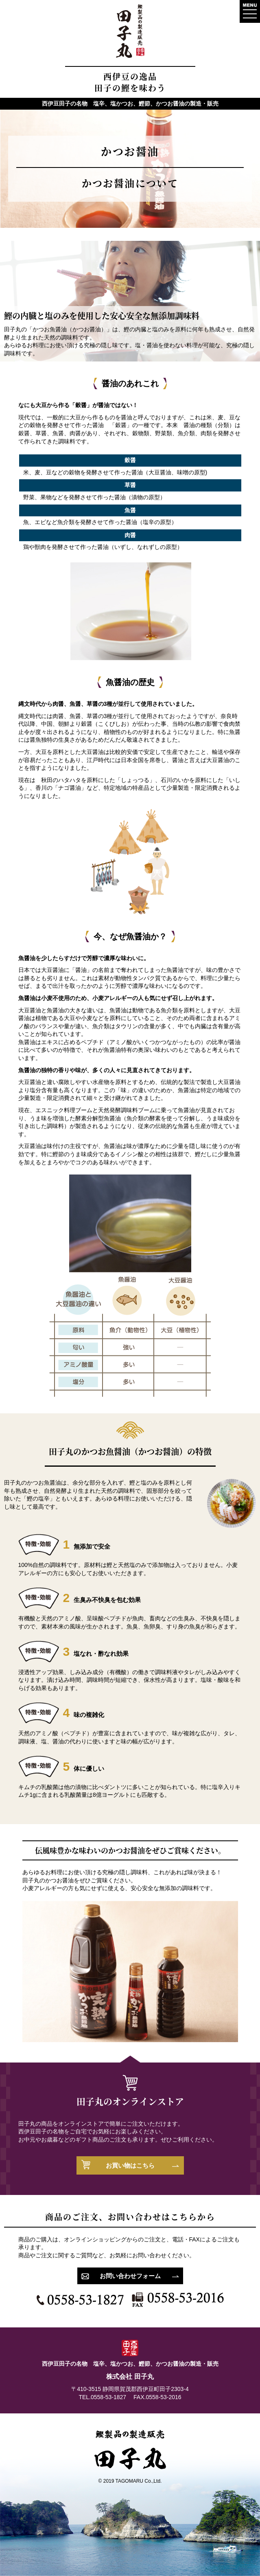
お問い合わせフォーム (130, 2275)
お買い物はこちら (130, 2165)
